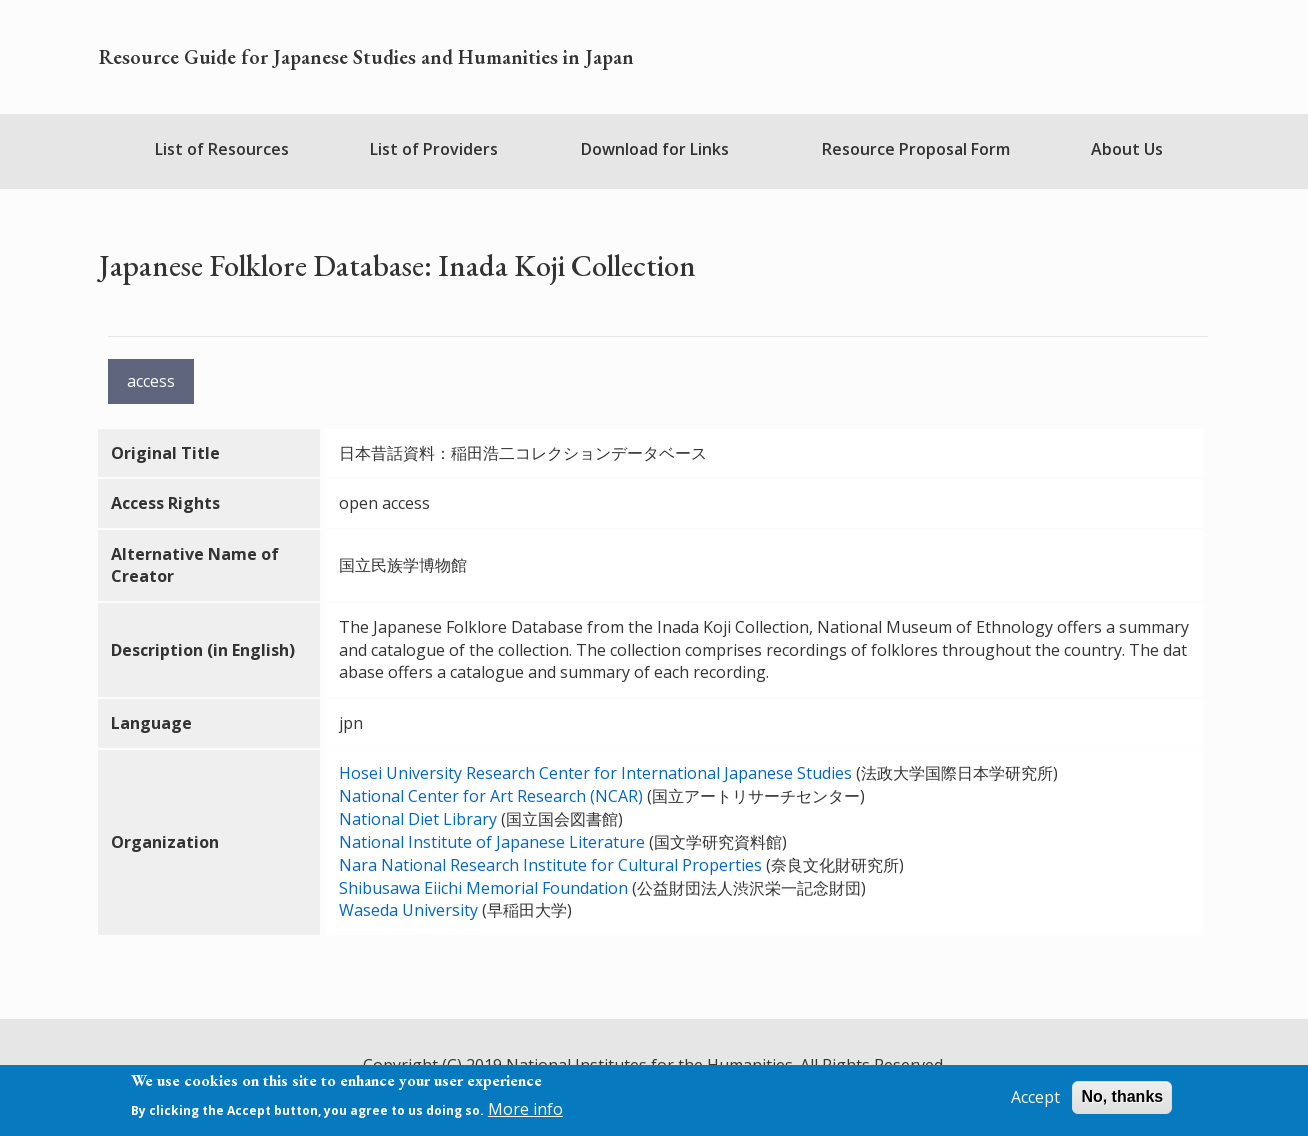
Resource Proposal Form (916, 149)
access (151, 381)
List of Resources (222, 149)
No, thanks (1122, 1096)
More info (525, 1109)
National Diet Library (418, 819)
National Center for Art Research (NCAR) (491, 796)
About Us (1127, 149)
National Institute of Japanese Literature (492, 842)
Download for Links (655, 149)
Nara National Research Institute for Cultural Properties (550, 865)
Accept (1035, 1097)
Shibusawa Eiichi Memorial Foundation (483, 888)
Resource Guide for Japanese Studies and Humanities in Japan (366, 57)
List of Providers (434, 149)
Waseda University (408, 910)
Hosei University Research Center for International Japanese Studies (597, 773)
